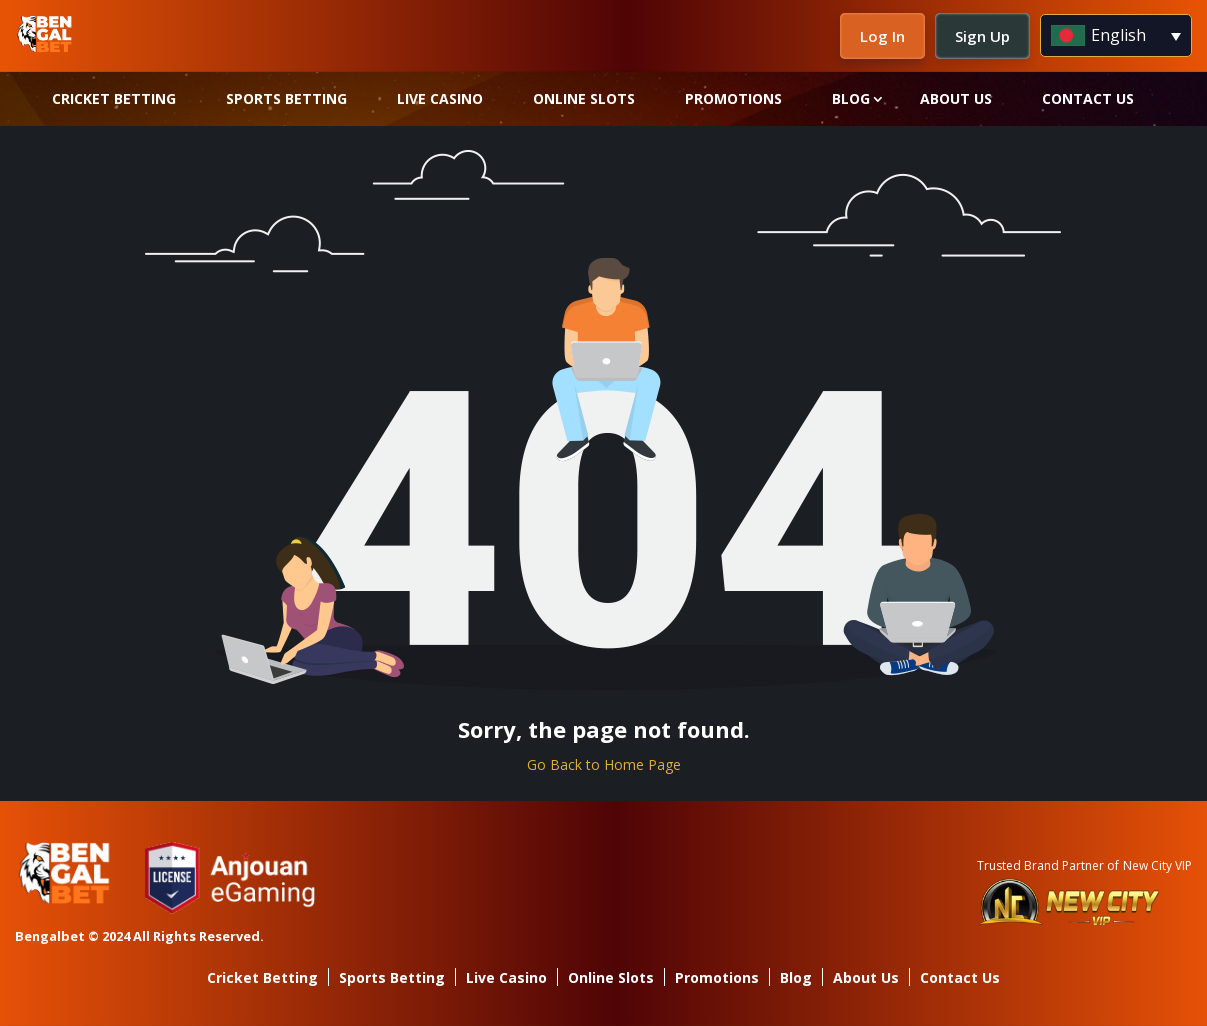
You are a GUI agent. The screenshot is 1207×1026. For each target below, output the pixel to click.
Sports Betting (286, 98)
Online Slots (584, 98)
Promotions (733, 98)
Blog (851, 98)
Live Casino (440, 98)
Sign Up (982, 36)
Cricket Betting (114, 98)
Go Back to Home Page (604, 764)
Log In (882, 36)
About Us (956, 98)
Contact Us (1088, 98)
